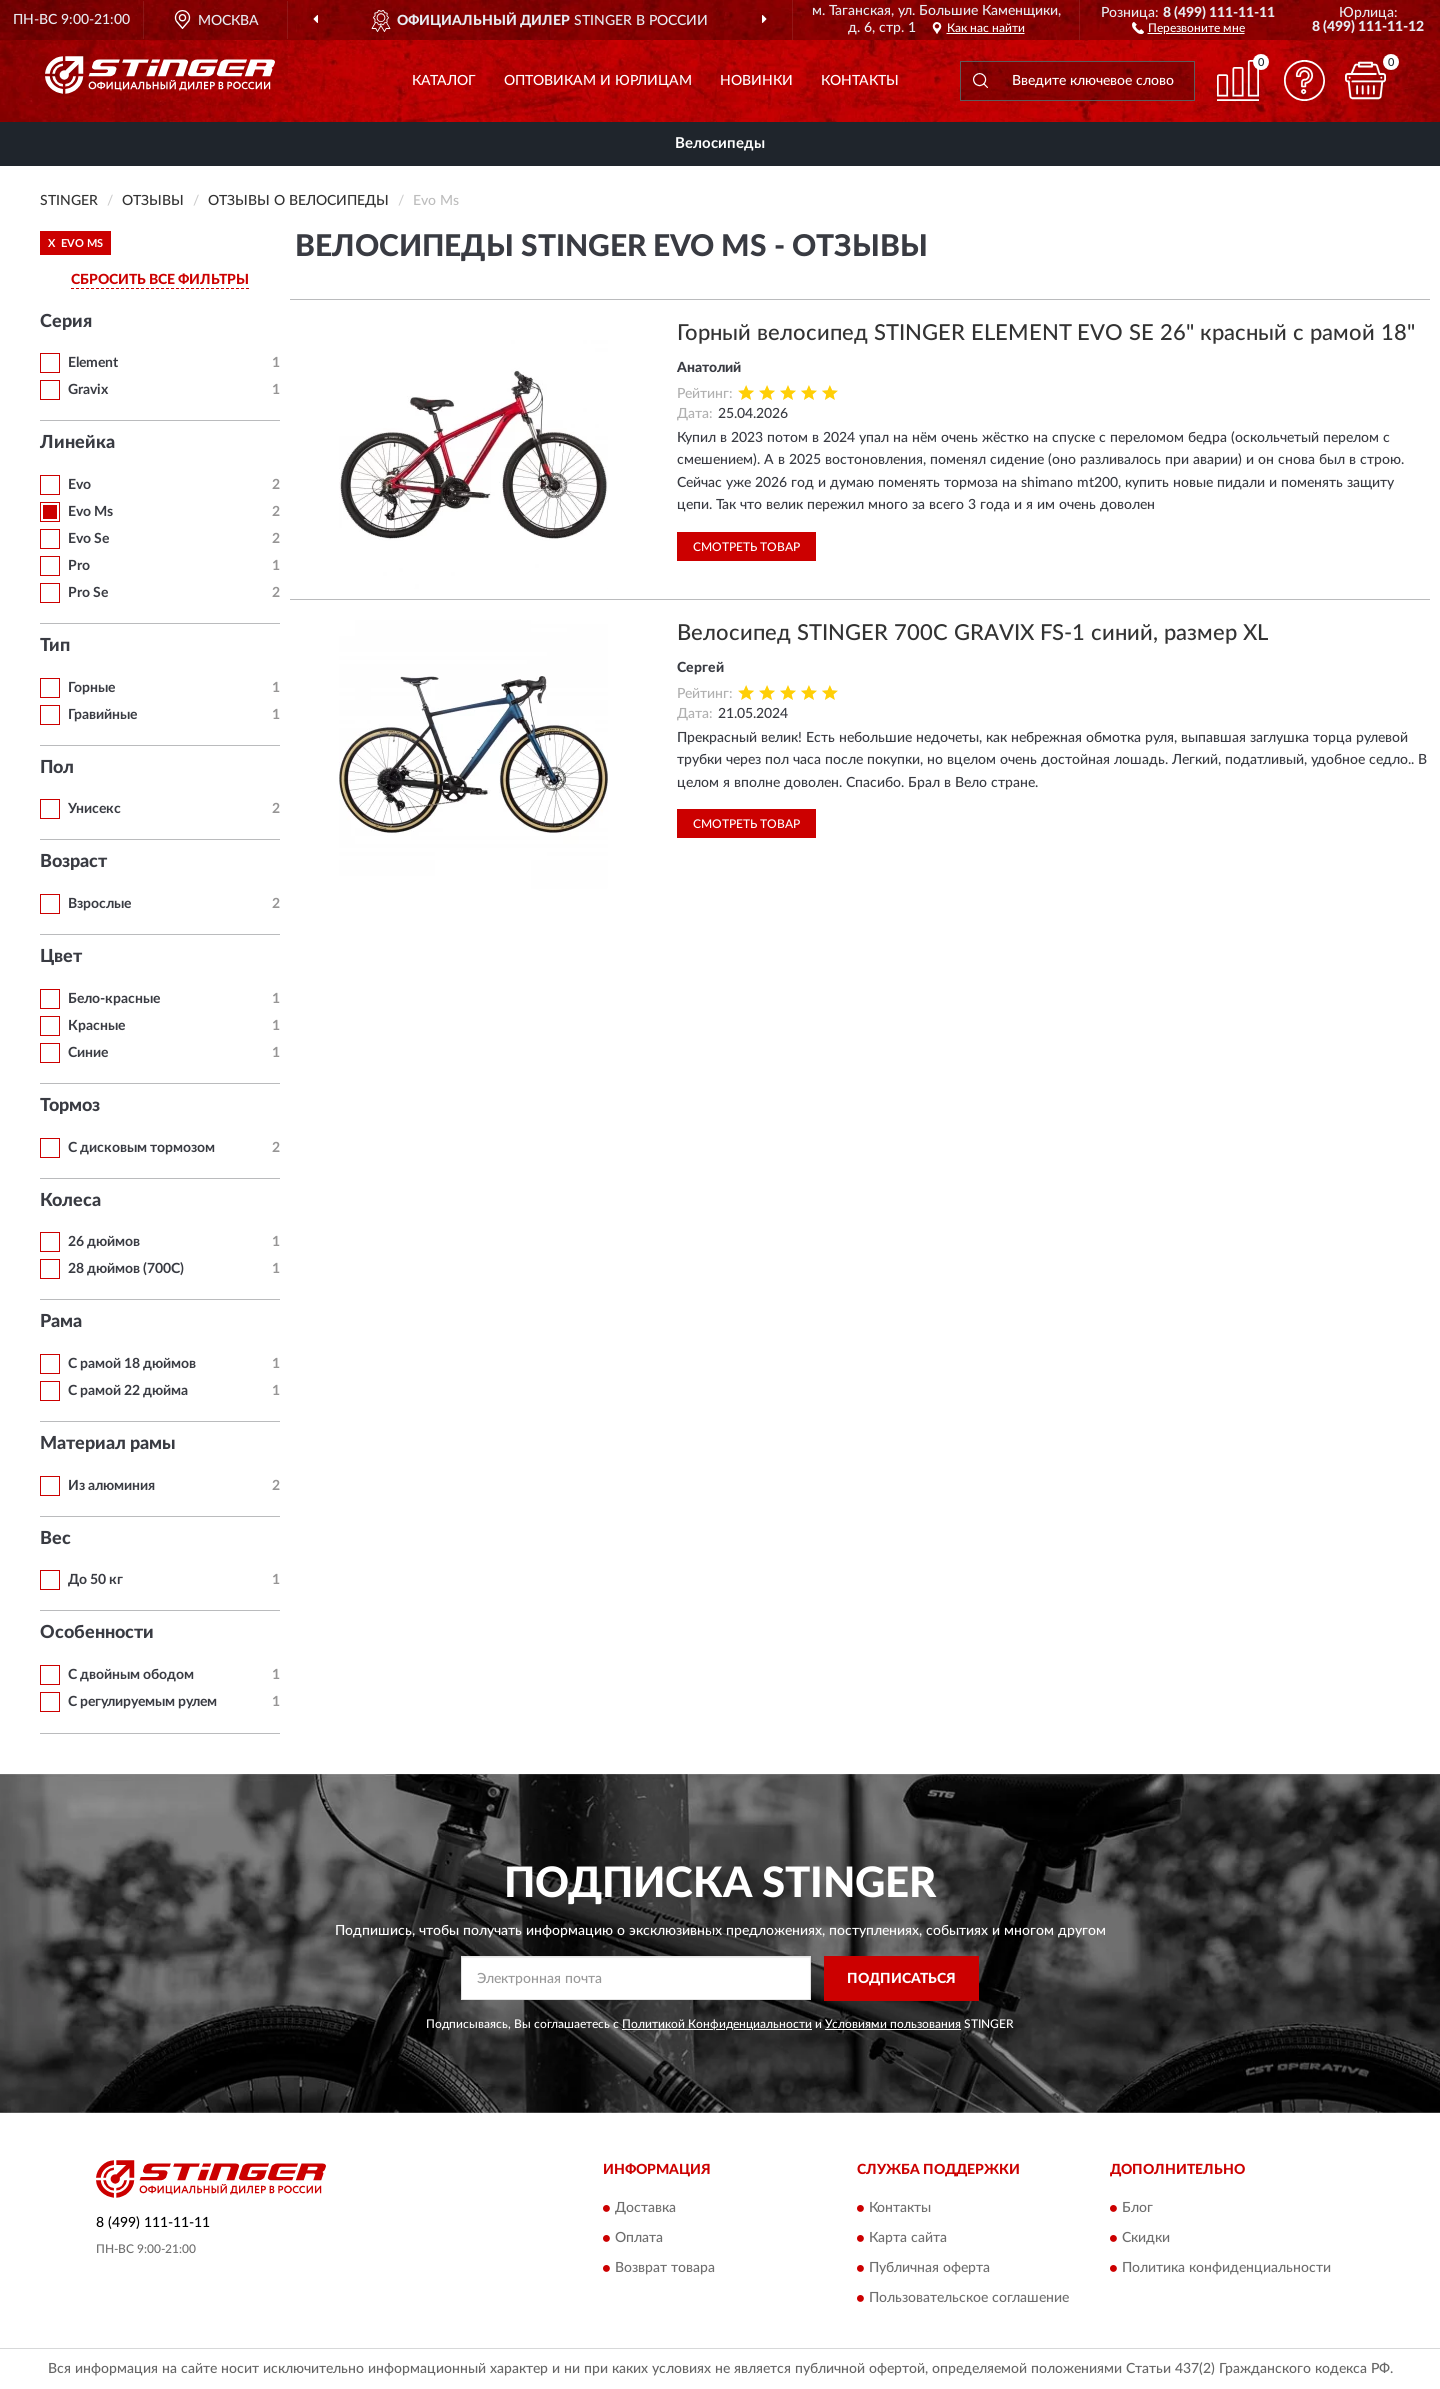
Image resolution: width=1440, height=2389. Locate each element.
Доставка (645, 2209)
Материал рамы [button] (108, 1444)
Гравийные (102, 715)
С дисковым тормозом (141, 1148)
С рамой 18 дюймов (132, 1364)
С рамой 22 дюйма (128, 1391)
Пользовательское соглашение (969, 2299)
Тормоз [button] (70, 1106)
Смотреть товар (746, 547)
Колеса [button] (70, 1201)
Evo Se (88, 539)
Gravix (88, 390)
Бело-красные (114, 999)
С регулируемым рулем (142, 1702)
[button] (1188, 27)
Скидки (1146, 2239)
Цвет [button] (61, 957)
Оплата (639, 2239)
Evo (79, 485)
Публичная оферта (929, 2269)
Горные (91, 688)
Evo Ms (90, 512)
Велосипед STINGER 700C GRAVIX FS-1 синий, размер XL (972, 633)
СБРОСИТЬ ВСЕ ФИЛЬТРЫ (160, 280)
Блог (1137, 2209)
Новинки (756, 81)
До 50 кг (95, 1580)
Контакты (860, 81)
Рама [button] (61, 1322)
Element (93, 363)
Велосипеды (720, 143)
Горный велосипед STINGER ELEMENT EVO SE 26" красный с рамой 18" (1046, 333)
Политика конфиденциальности (1226, 2269)
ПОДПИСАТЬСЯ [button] (901, 1979)
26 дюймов (104, 1242)
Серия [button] (66, 322)
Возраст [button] (73, 862)
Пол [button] (57, 768)
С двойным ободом (131, 1675)
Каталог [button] (444, 81)
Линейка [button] (77, 443)
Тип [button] (55, 646)
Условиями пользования (893, 2024)
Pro (79, 566)
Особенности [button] (97, 1633)
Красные (96, 1026)
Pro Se (88, 593)
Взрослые (99, 904)
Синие (88, 1053)
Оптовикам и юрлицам (598, 81)
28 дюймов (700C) (126, 1269)
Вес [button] (55, 1539)
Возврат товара (665, 2269)
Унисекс (94, 809)
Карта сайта (908, 2239)
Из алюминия (111, 1486)
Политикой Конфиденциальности (717, 2024)
